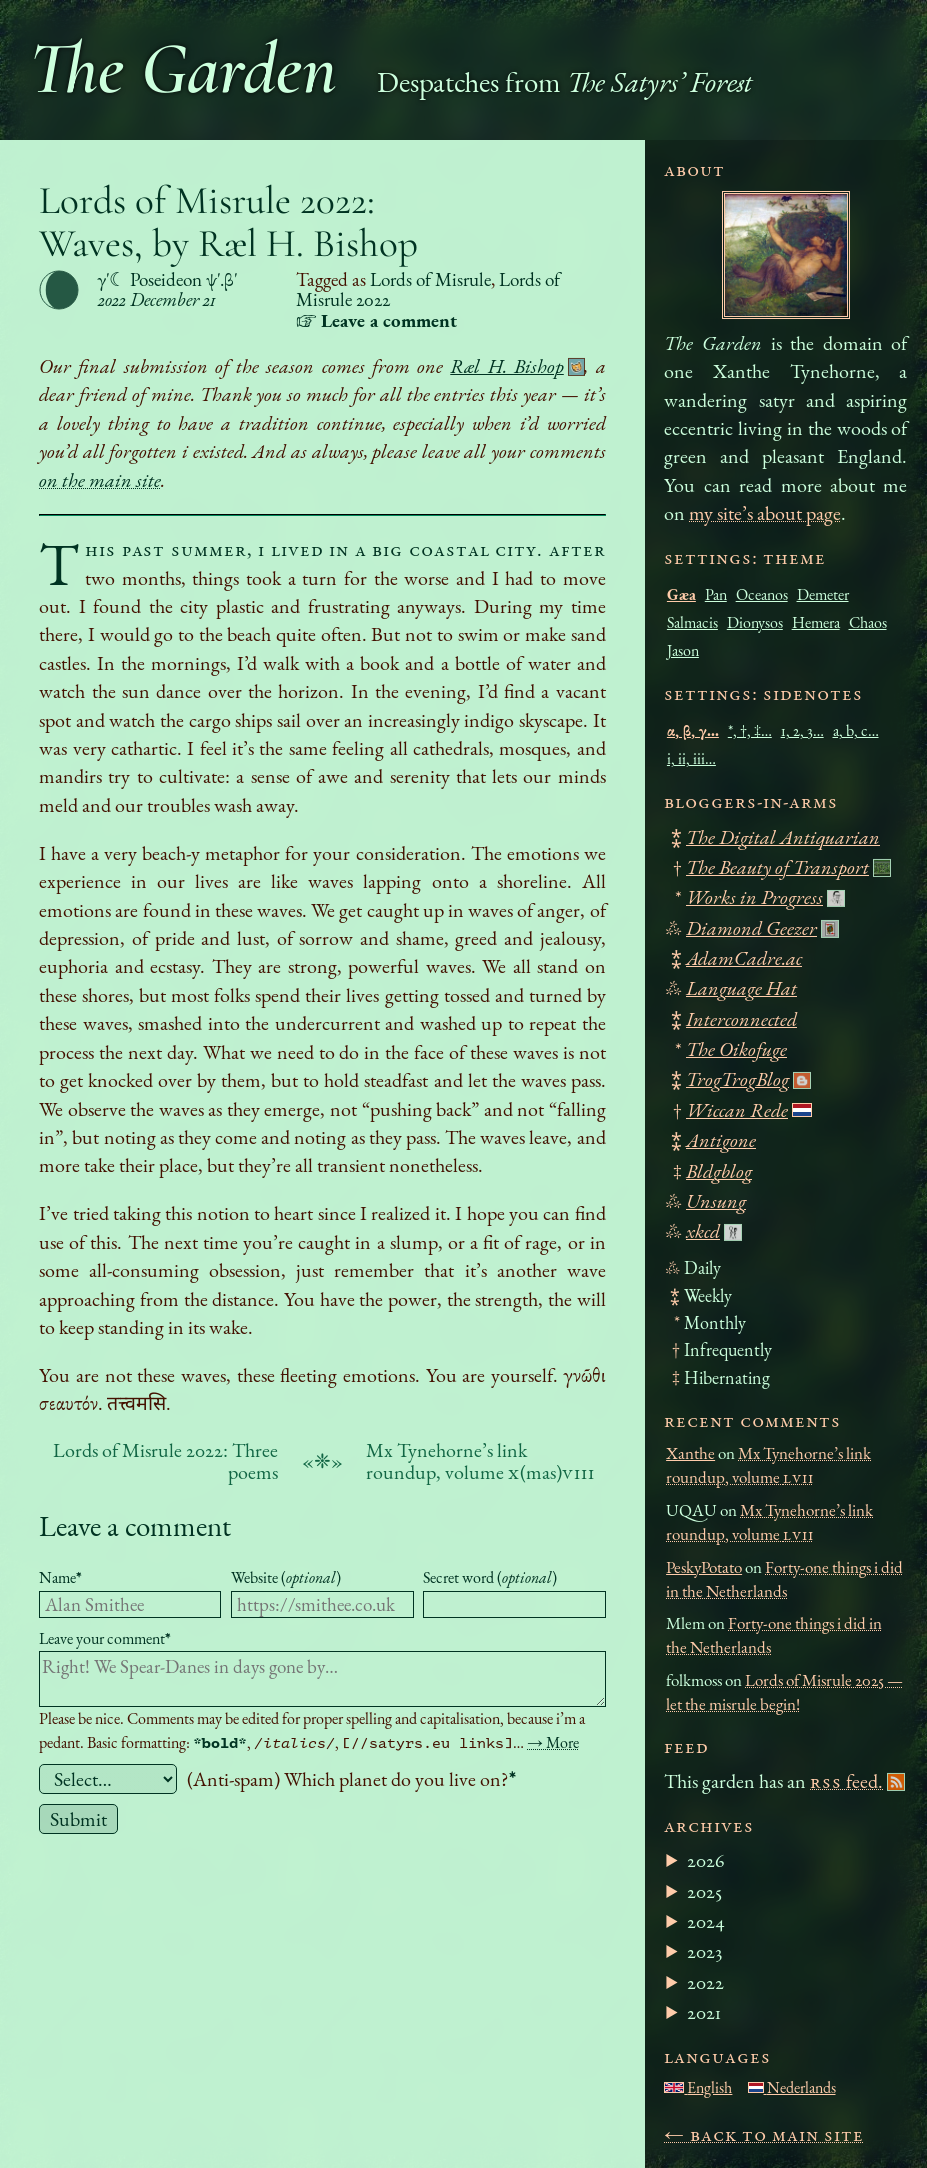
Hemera (816, 622)
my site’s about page (765, 513)
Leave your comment (105, 1638)
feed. (846, 1781)
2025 (704, 1891)
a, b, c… (856, 730)
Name (60, 1577)
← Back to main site (764, 2134)
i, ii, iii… (691, 758)
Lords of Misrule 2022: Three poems (165, 1461)
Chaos (868, 622)
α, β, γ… (693, 730)
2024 (706, 1921)
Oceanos (762, 594)
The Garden (183, 68)
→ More (553, 1742)
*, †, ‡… (750, 730)
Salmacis (692, 622)
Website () (286, 1577)
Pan (716, 594)
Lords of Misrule (430, 279)
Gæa (681, 594)
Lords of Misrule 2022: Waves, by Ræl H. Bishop (228, 222)
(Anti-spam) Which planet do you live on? (351, 1779)
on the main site (100, 480)
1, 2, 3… (802, 730)
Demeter (823, 594)
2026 (706, 1860)
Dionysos (755, 622)
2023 (704, 1951)
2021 (704, 2012)
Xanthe (690, 1453)
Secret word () (490, 1577)
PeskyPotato (704, 1567)
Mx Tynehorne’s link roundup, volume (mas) (480, 1461)
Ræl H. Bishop (506, 366)
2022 (705, 1982)
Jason (683, 650)
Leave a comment (135, 1525)
